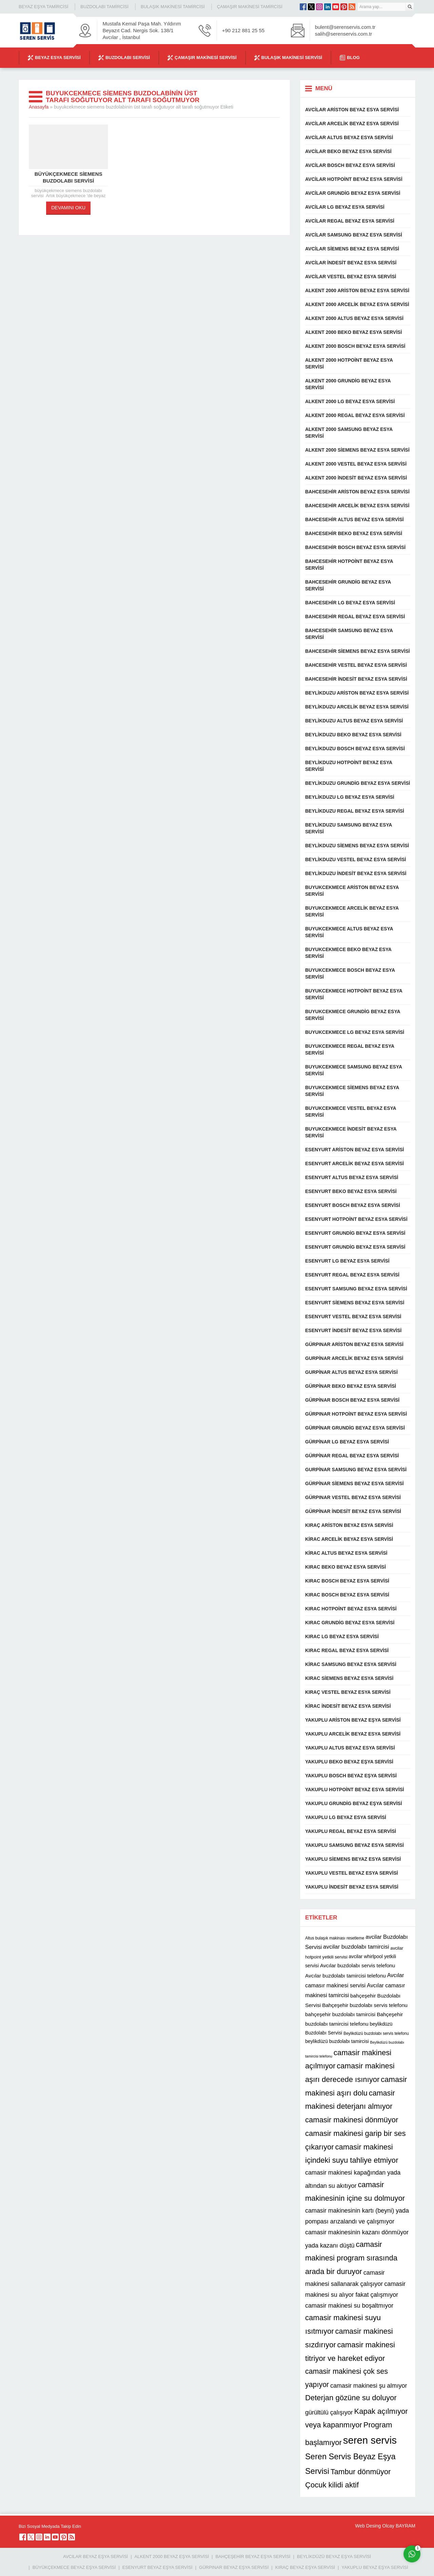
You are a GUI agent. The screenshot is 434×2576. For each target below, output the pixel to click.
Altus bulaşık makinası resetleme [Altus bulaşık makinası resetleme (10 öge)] (334, 1938)
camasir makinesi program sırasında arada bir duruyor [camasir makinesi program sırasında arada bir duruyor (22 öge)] (351, 2257)
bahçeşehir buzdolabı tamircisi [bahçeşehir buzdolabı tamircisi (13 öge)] (340, 2014)
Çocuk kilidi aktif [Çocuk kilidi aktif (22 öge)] (332, 2485)
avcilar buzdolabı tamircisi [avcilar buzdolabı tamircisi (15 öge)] (356, 1947)
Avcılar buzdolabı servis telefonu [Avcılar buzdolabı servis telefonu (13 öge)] (357, 1965)
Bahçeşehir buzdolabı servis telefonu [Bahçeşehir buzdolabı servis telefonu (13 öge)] (365, 2005)
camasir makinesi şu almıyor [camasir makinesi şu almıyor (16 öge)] (368, 2385)
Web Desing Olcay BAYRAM (385, 2525)
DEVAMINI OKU (68, 207)
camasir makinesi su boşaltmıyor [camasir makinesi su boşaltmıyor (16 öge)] (349, 2305)
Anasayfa (38, 107)
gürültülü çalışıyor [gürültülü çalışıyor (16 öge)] (329, 2412)
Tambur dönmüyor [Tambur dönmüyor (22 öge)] (361, 2471)
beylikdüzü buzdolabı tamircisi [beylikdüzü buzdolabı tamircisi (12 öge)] (337, 2041)
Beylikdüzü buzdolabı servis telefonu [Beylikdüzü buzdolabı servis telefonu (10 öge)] (376, 2033)
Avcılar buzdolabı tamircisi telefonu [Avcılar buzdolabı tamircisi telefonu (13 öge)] (345, 1975)
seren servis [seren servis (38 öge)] (370, 2440)
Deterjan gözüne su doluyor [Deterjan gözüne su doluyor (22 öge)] (351, 2397)
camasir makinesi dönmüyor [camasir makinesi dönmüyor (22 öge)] (351, 2120)
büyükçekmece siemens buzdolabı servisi (68, 177)
